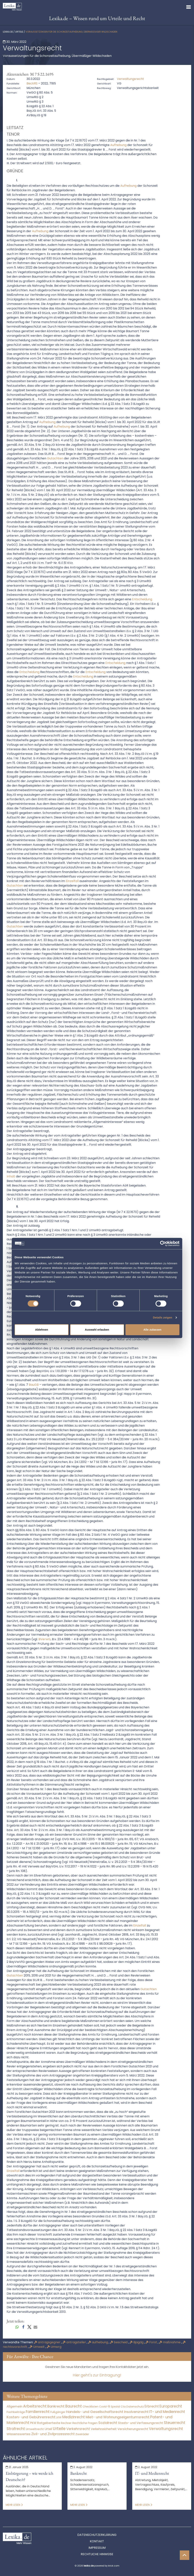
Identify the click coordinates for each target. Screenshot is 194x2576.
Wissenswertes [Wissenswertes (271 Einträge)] (19, 2434)
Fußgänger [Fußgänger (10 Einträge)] (57, 2412)
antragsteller (75, 2342)
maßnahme (170, 2342)
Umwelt (37, 2347)
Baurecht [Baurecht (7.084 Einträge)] (73, 2406)
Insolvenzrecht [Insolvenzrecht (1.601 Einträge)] (136, 2411)
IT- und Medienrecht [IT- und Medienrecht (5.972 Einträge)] (167, 2411)
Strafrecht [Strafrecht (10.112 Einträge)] (16, 2428)
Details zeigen (162, 1317)
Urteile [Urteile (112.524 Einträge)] (59, 2428)
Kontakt (97, 2541)
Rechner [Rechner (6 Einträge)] (66, 2423)
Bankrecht (78, 2473)
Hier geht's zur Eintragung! (97, 2375)
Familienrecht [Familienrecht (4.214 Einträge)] (38, 2411)
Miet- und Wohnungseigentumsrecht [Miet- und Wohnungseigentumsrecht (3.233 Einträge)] (117, 2417)
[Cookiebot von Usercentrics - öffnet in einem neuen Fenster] (162, 1243)
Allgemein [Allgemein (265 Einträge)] (14, 2406)
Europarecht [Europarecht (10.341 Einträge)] (171, 2406)
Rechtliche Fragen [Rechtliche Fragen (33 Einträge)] (85, 2423)
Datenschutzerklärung (97, 2535)
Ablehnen (41, 1329)
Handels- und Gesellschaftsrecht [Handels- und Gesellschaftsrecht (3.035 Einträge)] (94, 2411)
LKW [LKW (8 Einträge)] (59, 2417)
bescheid (119, 2342)
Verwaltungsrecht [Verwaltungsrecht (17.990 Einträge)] (166, 2428)
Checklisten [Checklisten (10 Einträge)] (90, 2406)
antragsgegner (47, 2342)
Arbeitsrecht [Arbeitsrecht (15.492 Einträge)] (35, 2406)
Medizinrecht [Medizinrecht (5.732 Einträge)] (73, 2417)
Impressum (97, 2548)
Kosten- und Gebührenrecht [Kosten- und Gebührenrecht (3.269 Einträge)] (31, 2417)
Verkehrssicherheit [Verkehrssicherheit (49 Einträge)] (104, 2429)
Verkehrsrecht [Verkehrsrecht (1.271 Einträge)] (78, 2428)
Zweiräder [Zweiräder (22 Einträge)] (82, 2434)
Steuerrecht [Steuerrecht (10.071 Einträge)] (174, 2422)
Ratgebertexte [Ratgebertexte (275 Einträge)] (48, 2423)
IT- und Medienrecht (152, 2473)
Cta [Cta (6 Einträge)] (123, 2406)
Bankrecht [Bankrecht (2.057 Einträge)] (56, 2406)
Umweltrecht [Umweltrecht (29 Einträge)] (35, 2429)
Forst (152, 2342)
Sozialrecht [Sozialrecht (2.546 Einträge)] (107, 2422)
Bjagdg (137, 2342)
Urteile (19, 31)
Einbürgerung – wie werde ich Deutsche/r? (29, 2476)
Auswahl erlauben (97, 1329)
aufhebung (98, 2342)
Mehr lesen (14, 2505)
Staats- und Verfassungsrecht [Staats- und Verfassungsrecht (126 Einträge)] (140, 2423)
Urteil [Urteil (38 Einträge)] (48, 2429)
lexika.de (8, 31)
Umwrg (54, 2347)
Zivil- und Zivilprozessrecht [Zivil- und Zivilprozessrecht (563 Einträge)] (53, 2434)
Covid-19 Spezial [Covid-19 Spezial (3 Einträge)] (109, 2406)
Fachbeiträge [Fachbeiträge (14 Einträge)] (16, 2412)
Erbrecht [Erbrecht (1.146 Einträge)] (152, 2406)
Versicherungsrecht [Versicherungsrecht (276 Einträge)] (132, 2429)
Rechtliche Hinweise (97, 2554)
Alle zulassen (152, 1329)
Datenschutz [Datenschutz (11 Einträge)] (135, 2406)
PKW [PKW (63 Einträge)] (33, 2423)
